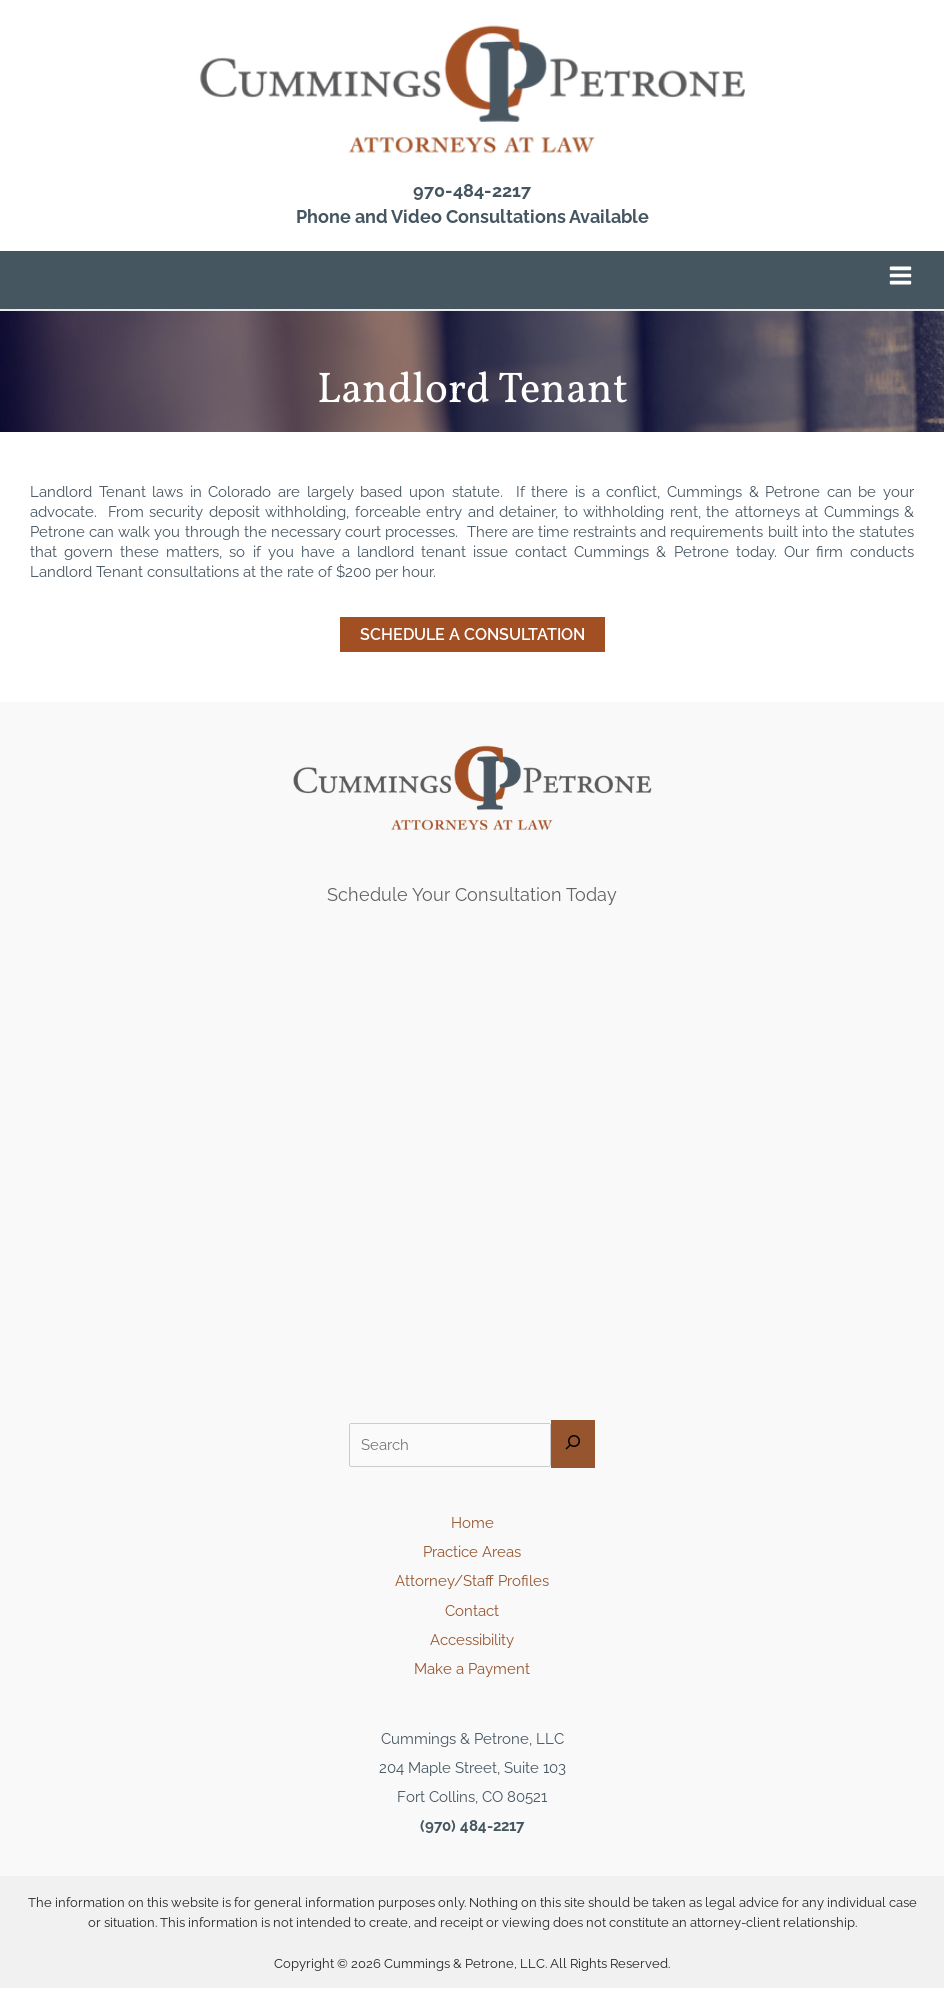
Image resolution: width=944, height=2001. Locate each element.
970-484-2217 (472, 204)
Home (472, 1535)
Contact (472, 1623)
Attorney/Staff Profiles (472, 1594)
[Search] (573, 1457)
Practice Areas (472, 1564)
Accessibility (472, 1652)
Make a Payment (472, 1681)
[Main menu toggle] (900, 288)
